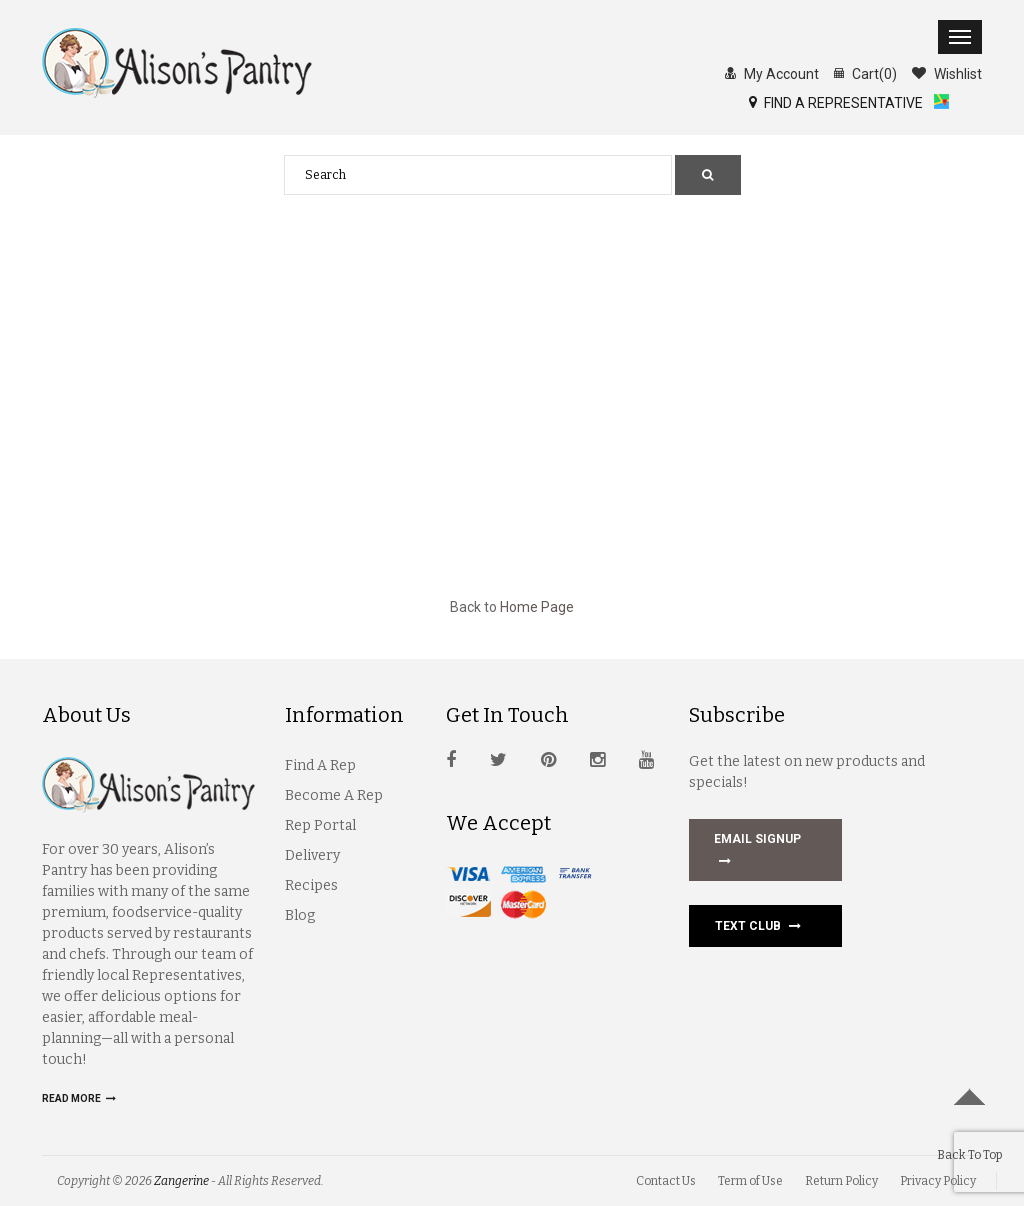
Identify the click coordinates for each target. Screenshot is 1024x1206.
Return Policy (841, 1181)
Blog (300, 915)
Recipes (311, 885)
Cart (865, 73)
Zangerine (181, 1181)
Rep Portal (320, 825)
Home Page (537, 607)
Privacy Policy (938, 1181)
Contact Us (666, 1181)
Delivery (312, 855)
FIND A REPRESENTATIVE (842, 102)
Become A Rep (334, 795)
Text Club (758, 926)
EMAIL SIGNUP (757, 852)
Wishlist (947, 73)
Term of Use (750, 1181)
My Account (772, 73)
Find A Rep (320, 765)
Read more (79, 1098)
